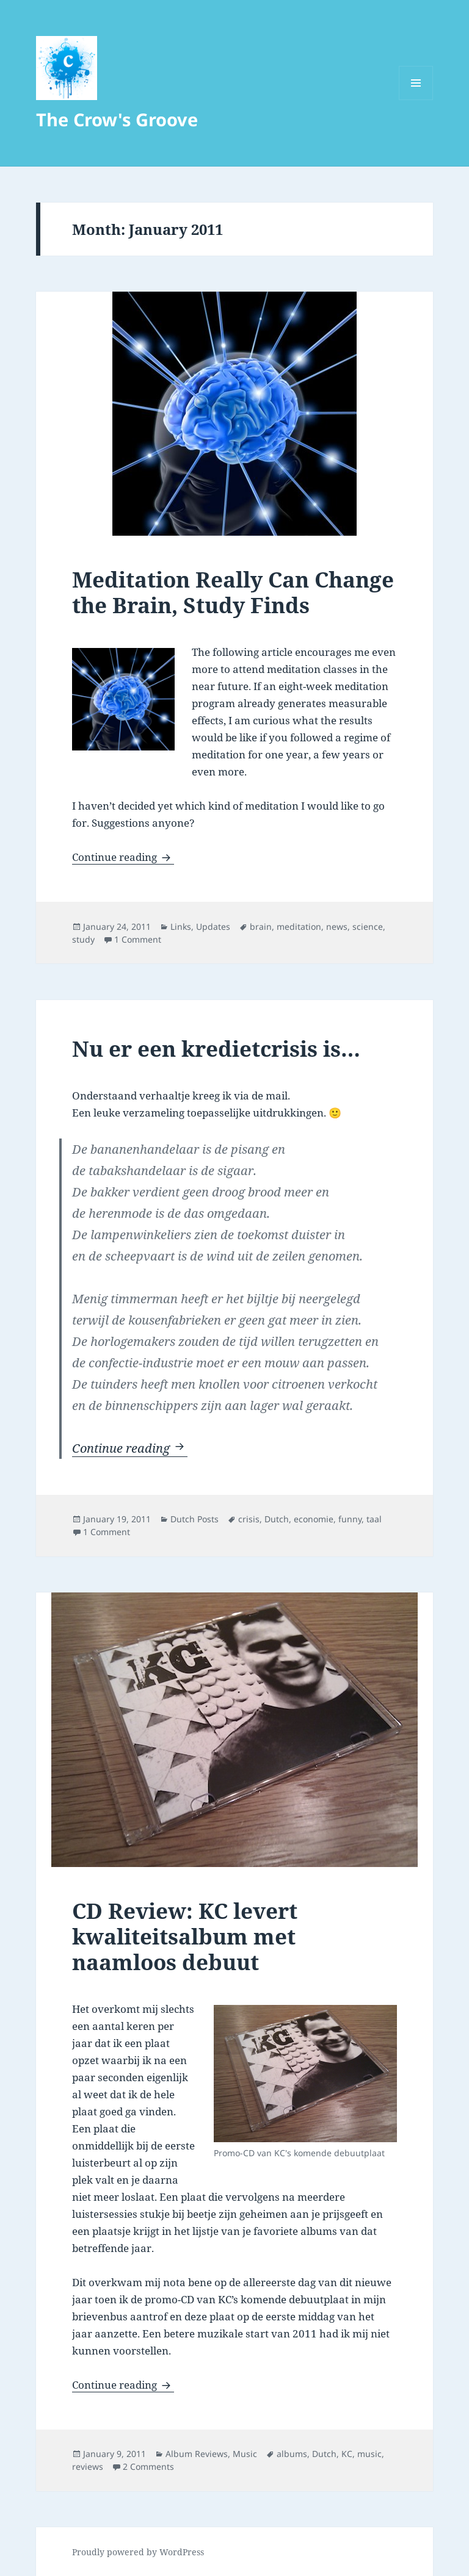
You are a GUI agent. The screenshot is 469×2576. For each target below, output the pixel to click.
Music (245, 2453)
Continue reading (123, 857)
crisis (249, 1519)
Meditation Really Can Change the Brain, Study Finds (233, 592)
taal (374, 1519)
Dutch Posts (194, 1519)
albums (292, 2453)
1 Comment (137, 939)
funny (350, 1519)
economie (313, 1519)
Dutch (276, 1519)
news (336, 926)
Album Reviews (196, 2453)
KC (346, 2453)
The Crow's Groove (117, 119)
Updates (213, 926)
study (83, 939)
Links (180, 926)
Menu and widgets (416, 99)
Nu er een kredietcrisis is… (216, 1048)
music (369, 2453)
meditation (299, 926)
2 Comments (148, 2466)
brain (261, 926)
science (367, 926)
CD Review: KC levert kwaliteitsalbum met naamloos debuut (184, 1936)
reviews (87, 2466)
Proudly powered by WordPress (138, 2552)
